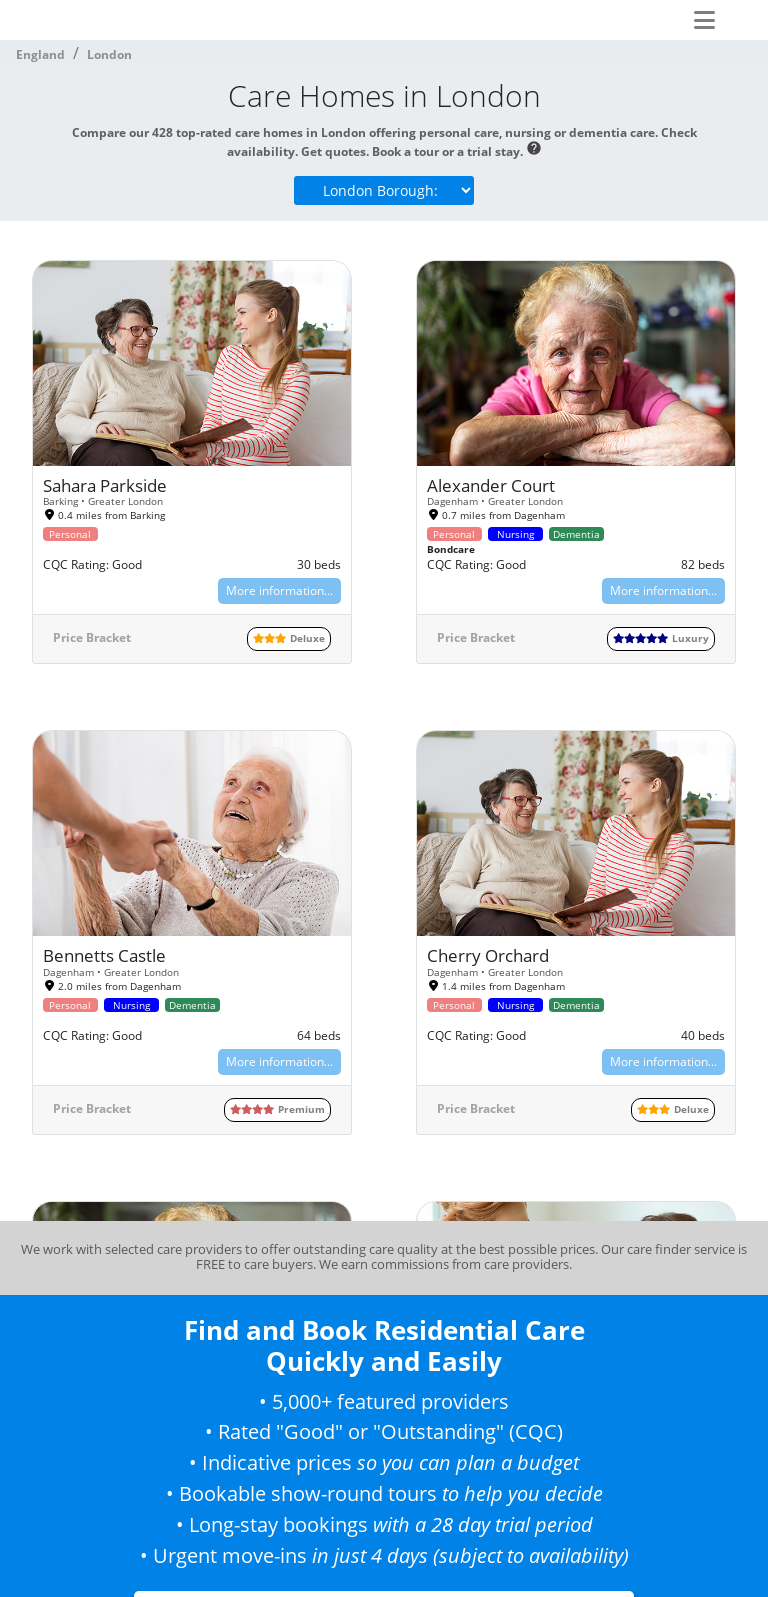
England (40, 54)
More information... (279, 590)
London (109, 54)
